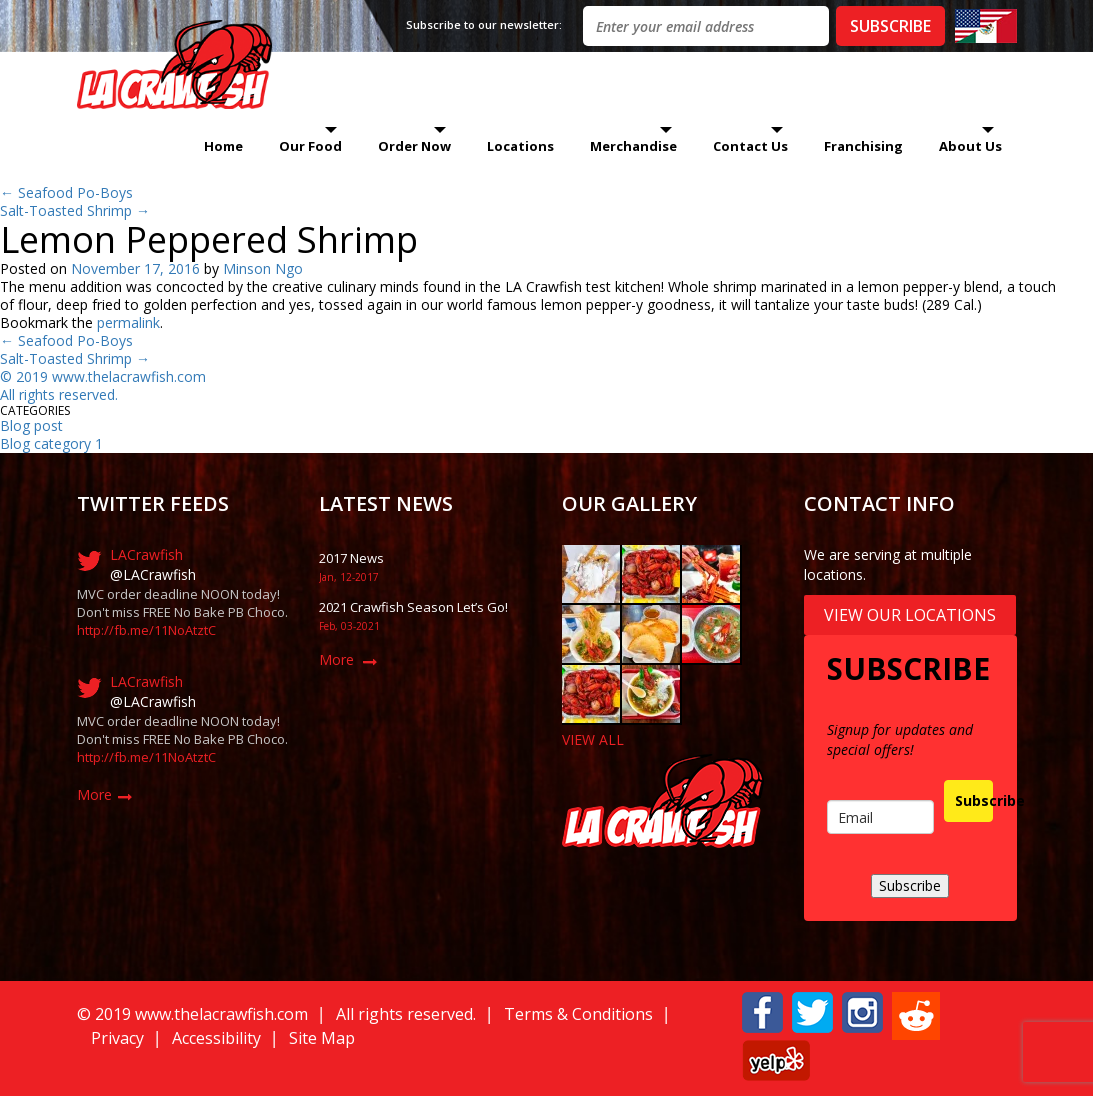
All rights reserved (57, 394)
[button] (762, 1010)
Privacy (117, 1038)
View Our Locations (910, 615)
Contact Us (750, 146)
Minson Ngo (263, 268)
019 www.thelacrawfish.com (115, 376)
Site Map (322, 1038)
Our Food (310, 146)
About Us (970, 146)
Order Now (414, 146)
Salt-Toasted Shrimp (75, 210)
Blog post (31, 425)
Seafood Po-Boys (66, 192)
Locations (520, 146)
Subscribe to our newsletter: (484, 24)
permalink (128, 322)
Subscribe (974, 800)
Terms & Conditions (578, 1014)
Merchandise (633, 146)
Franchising (863, 146)
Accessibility (216, 1038)
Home (223, 146)
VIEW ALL (593, 739)
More (94, 794)
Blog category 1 (51, 443)
